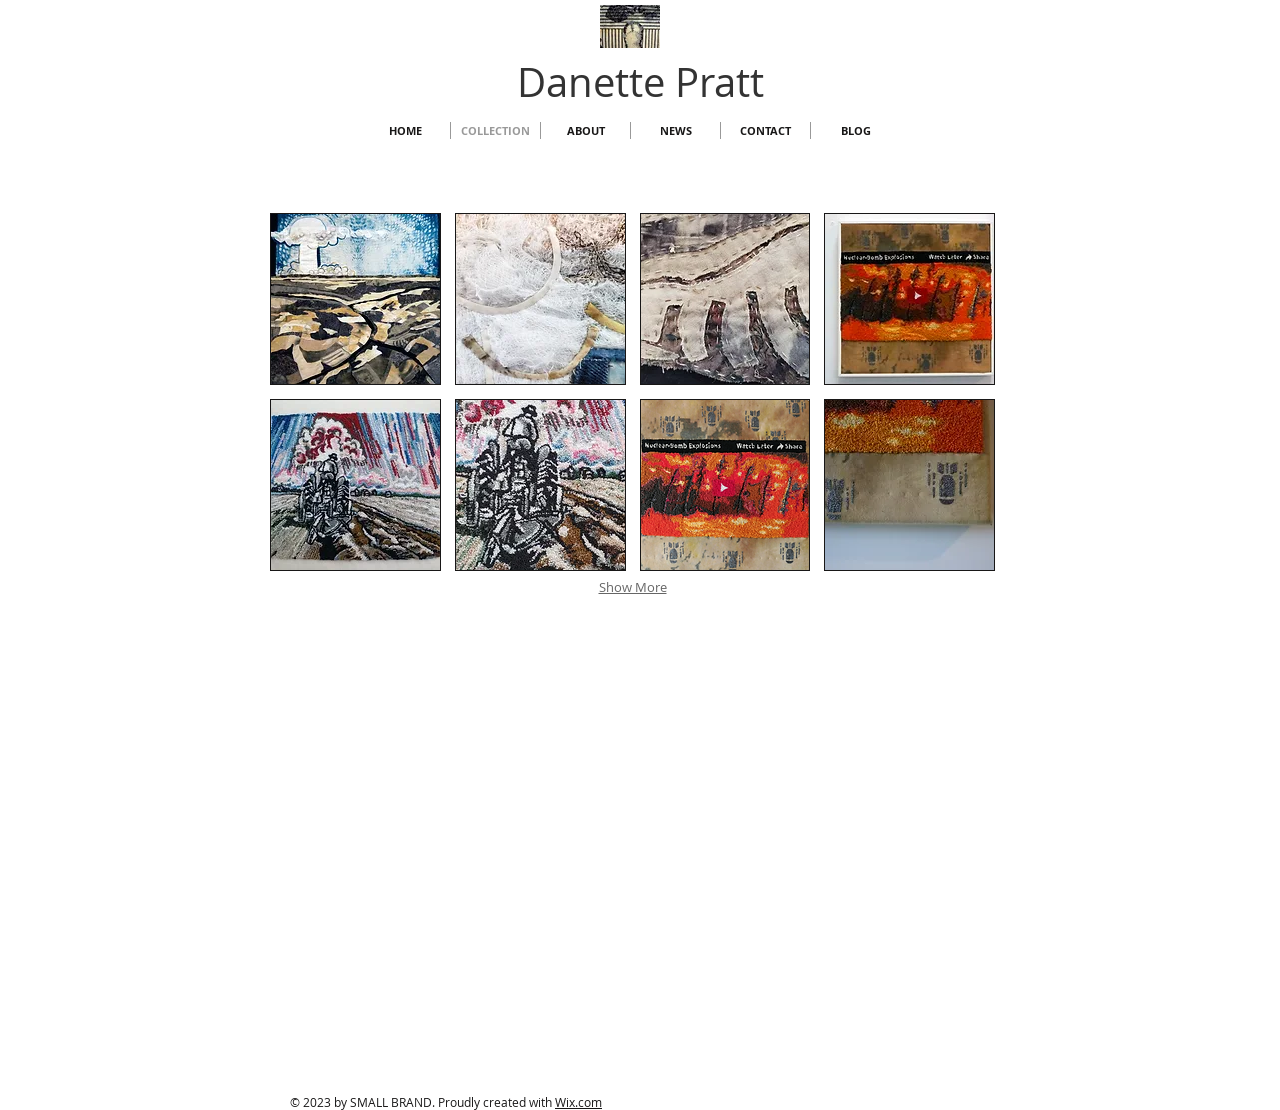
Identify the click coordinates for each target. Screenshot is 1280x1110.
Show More (633, 587)
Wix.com (578, 1102)
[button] (355, 299)
